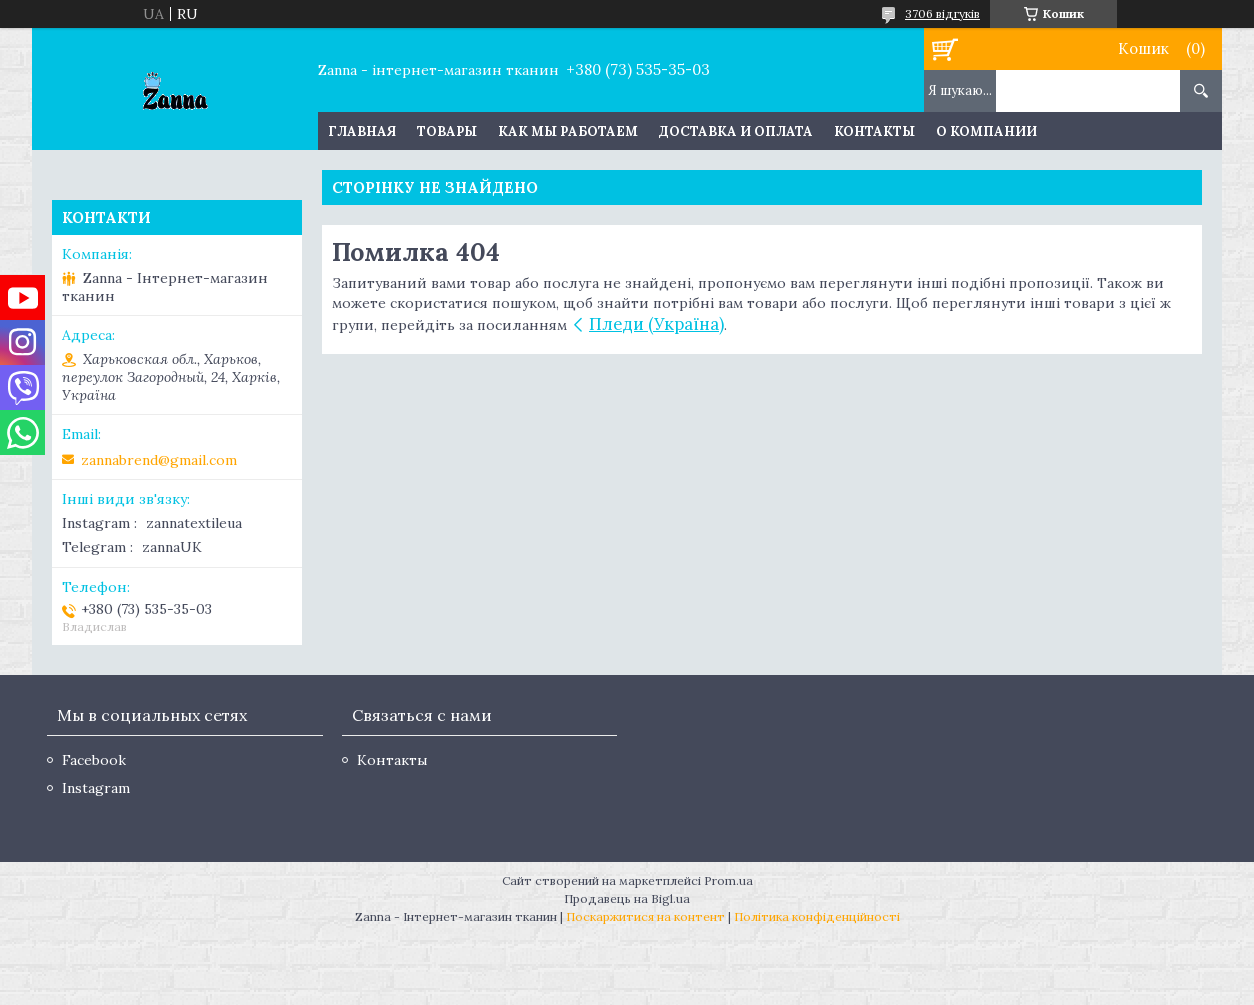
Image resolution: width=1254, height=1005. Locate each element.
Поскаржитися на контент (645, 916)
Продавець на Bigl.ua (627, 898)
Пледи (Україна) (656, 324)
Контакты (874, 131)
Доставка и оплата (736, 131)
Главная (362, 131)
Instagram (96, 788)
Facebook (94, 760)
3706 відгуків (942, 13)
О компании (986, 131)
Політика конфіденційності (817, 916)
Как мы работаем (568, 131)
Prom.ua (728, 880)
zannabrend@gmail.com (159, 460)
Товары (447, 131)
